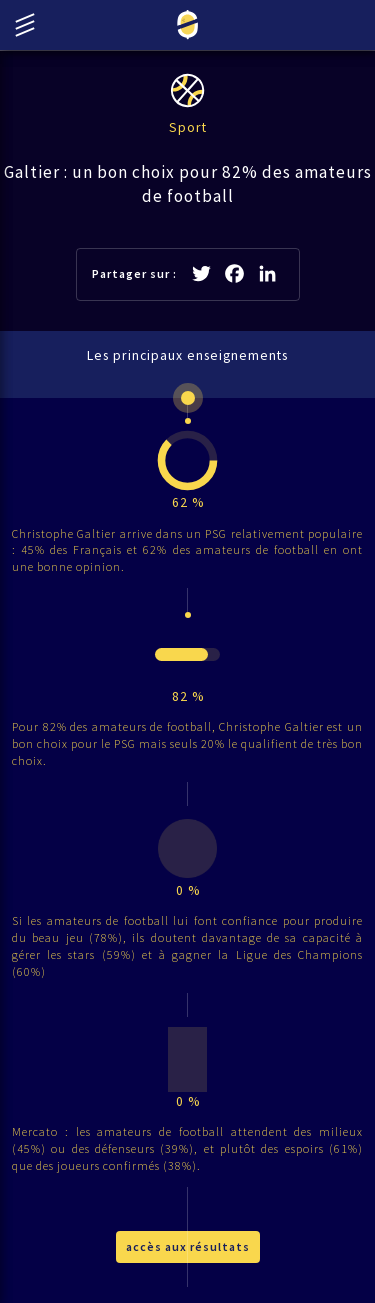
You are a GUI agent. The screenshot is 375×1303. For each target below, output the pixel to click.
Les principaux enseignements (187, 355)
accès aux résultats (188, 1246)
